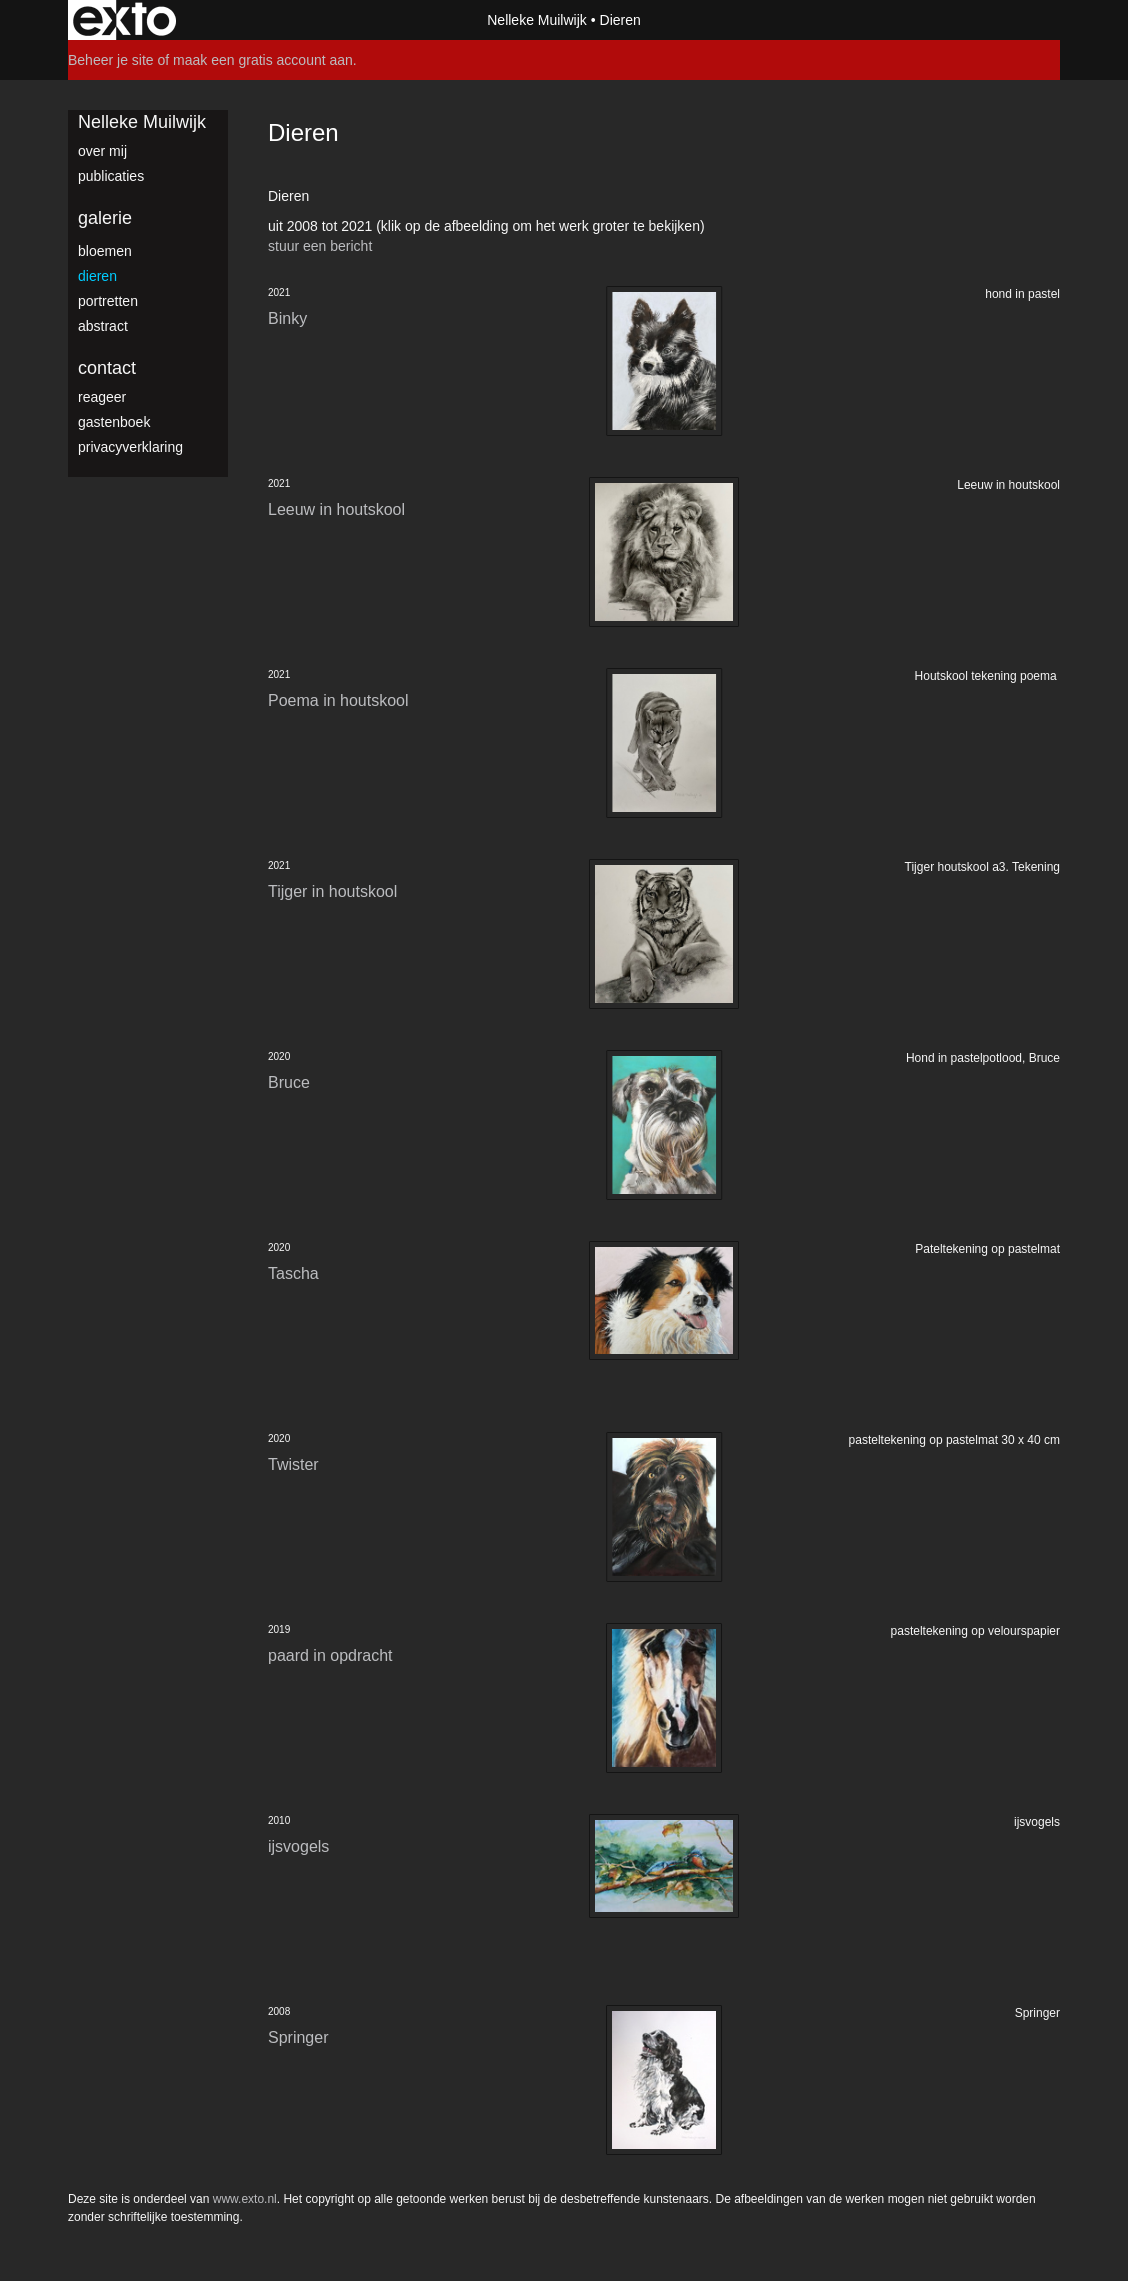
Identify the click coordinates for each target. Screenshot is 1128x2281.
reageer (102, 397)
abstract (103, 326)
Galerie (105, 218)
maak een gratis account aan (263, 60)
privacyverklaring (130, 447)
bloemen (105, 251)
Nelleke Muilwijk (537, 20)
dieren (97, 276)
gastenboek (114, 422)
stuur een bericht (320, 246)
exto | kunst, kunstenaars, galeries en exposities (124, 20)
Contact (107, 368)
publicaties (111, 176)
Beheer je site (111, 60)
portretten (108, 301)
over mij (102, 151)
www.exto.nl (245, 2199)
